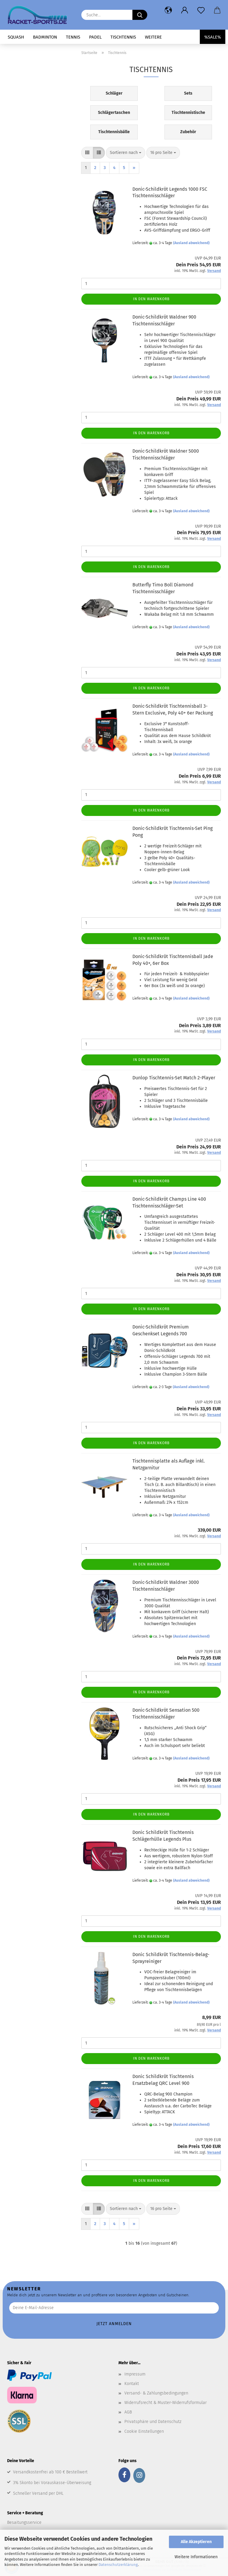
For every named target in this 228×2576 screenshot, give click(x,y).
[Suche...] (139, 15)
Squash (16, 37)
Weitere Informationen (196, 2556)
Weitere (153, 37)
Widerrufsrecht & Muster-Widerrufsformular (165, 2402)
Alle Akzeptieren (196, 2541)
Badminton (45, 37)
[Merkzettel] (201, 10)
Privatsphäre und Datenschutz (152, 2421)
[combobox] (125, 153)
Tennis (73, 37)
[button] (168, 10)
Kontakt (131, 2383)
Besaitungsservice (24, 2522)
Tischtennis (123, 37)
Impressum (134, 2374)
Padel (95, 37)
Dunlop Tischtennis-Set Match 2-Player (173, 1078)
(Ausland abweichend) (191, 243)
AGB (128, 2412)
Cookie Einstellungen (144, 2431)
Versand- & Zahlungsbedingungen (156, 2393)
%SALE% (212, 37)
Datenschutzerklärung (118, 2564)
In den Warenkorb (151, 299)
